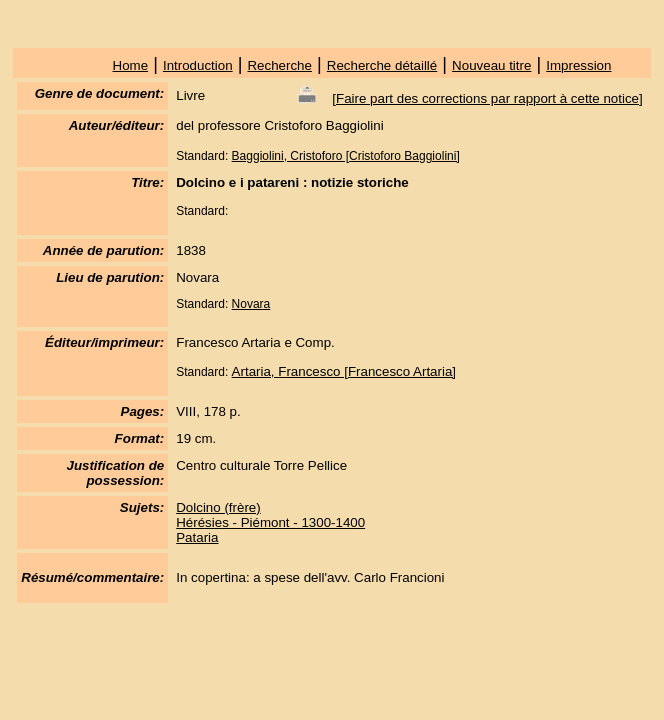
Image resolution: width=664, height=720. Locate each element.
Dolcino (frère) (218, 507)
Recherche (279, 65)
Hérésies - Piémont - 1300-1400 (270, 522)
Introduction (198, 65)
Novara (251, 304)
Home (131, 65)
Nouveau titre (491, 65)
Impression (578, 65)
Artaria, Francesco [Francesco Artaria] (344, 371)
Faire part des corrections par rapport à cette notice (487, 98)
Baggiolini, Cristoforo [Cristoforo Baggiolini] (346, 156)
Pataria (197, 537)
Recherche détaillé (382, 65)
